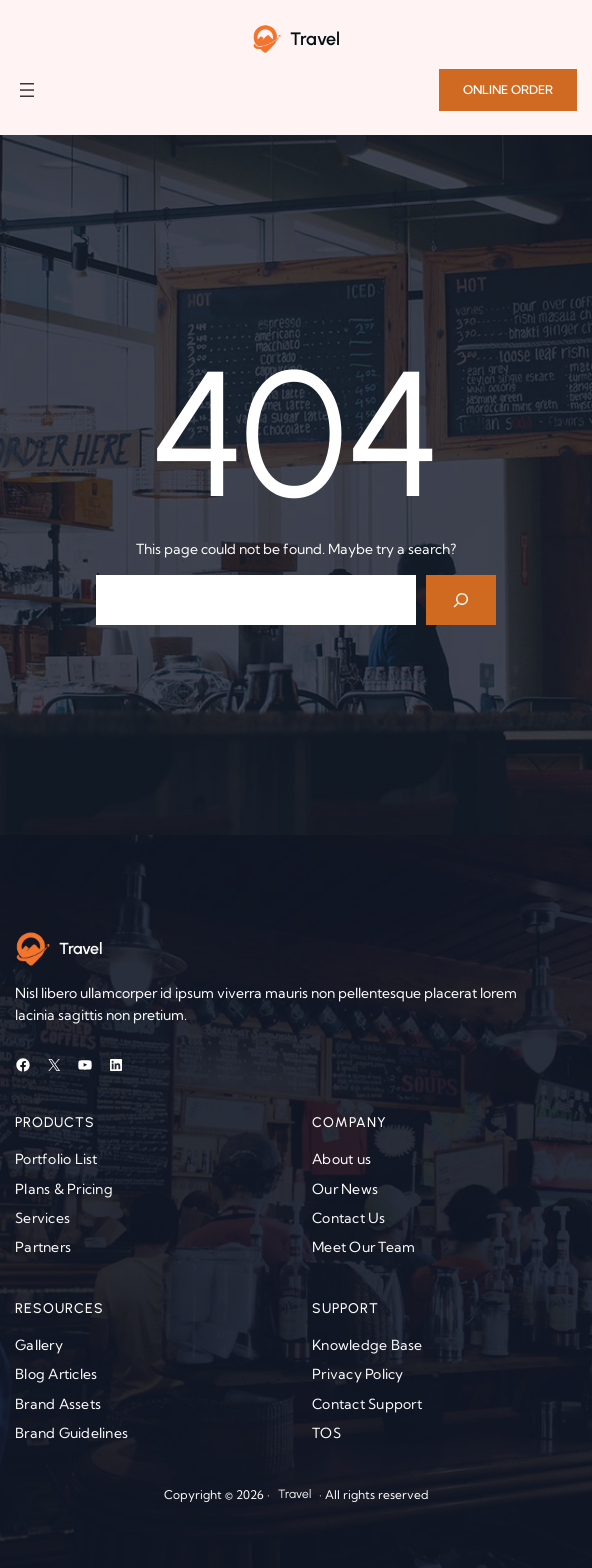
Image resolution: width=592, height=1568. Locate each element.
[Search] (461, 599)
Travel (315, 39)
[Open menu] (27, 90)
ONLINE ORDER (508, 89)
